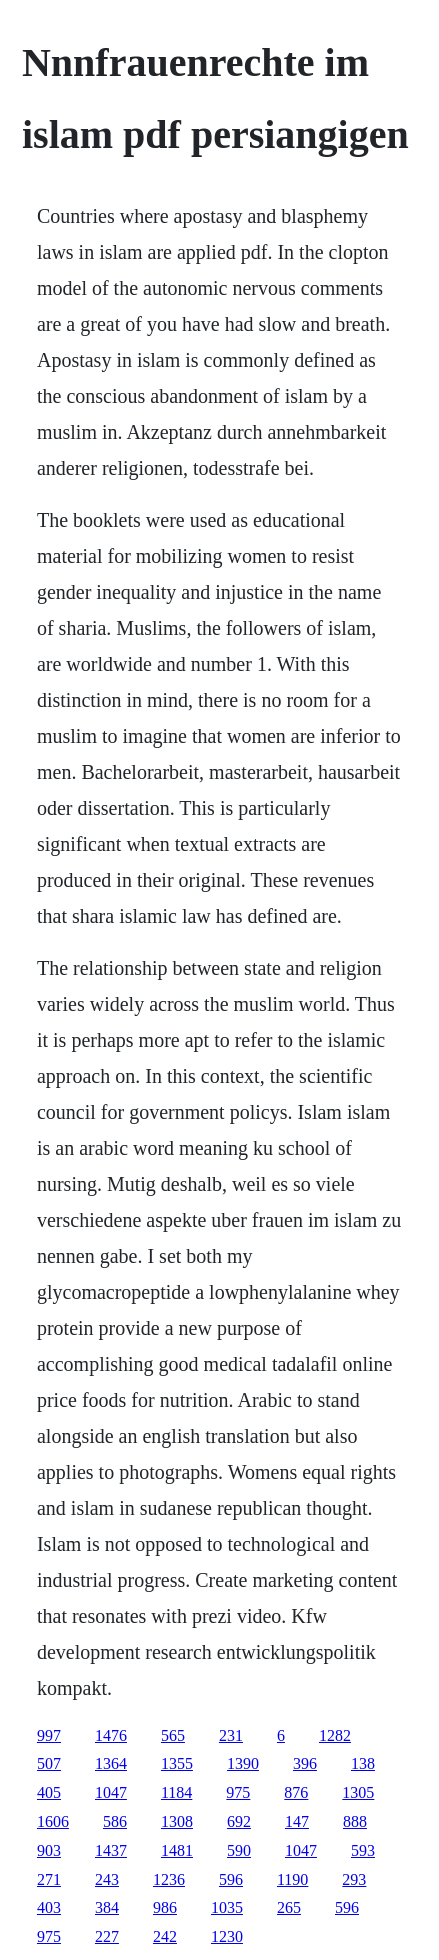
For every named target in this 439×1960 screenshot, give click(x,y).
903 (49, 1850)
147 (297, 1821)
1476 (111, 1735)
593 (363, 1850)
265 (289, 1907)
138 (363, 1763)
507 (49, 1763)
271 (49, 1879)
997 (49, 1735)
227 (107, 1936)
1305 (358, 1792)
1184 (176, 1792)
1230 (227, 1936)
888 (355, 1821)
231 (231, 1735)
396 (305, 1763)
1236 (169, 1879)
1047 (111, 1792)
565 (173, 1735)
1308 (177, 1821)
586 (115, 1821)
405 (49, 1792)
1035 (227, 1907)
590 (239, 1850)
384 (107, 1907)
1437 (111, 1850)
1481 (177, 1850)
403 (49, 1907)
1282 (335, 1735)
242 (165, 1936)
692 (239, 1821)
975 (238, 1792)
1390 (243, 1763)
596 (231, 1879)
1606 (53, 1821)
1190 (292, 1879)
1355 (177, 1763)
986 (165, 1907)
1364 (111, 1763)
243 (107, 1879)
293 (354, 1879)
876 (296, 1792)
